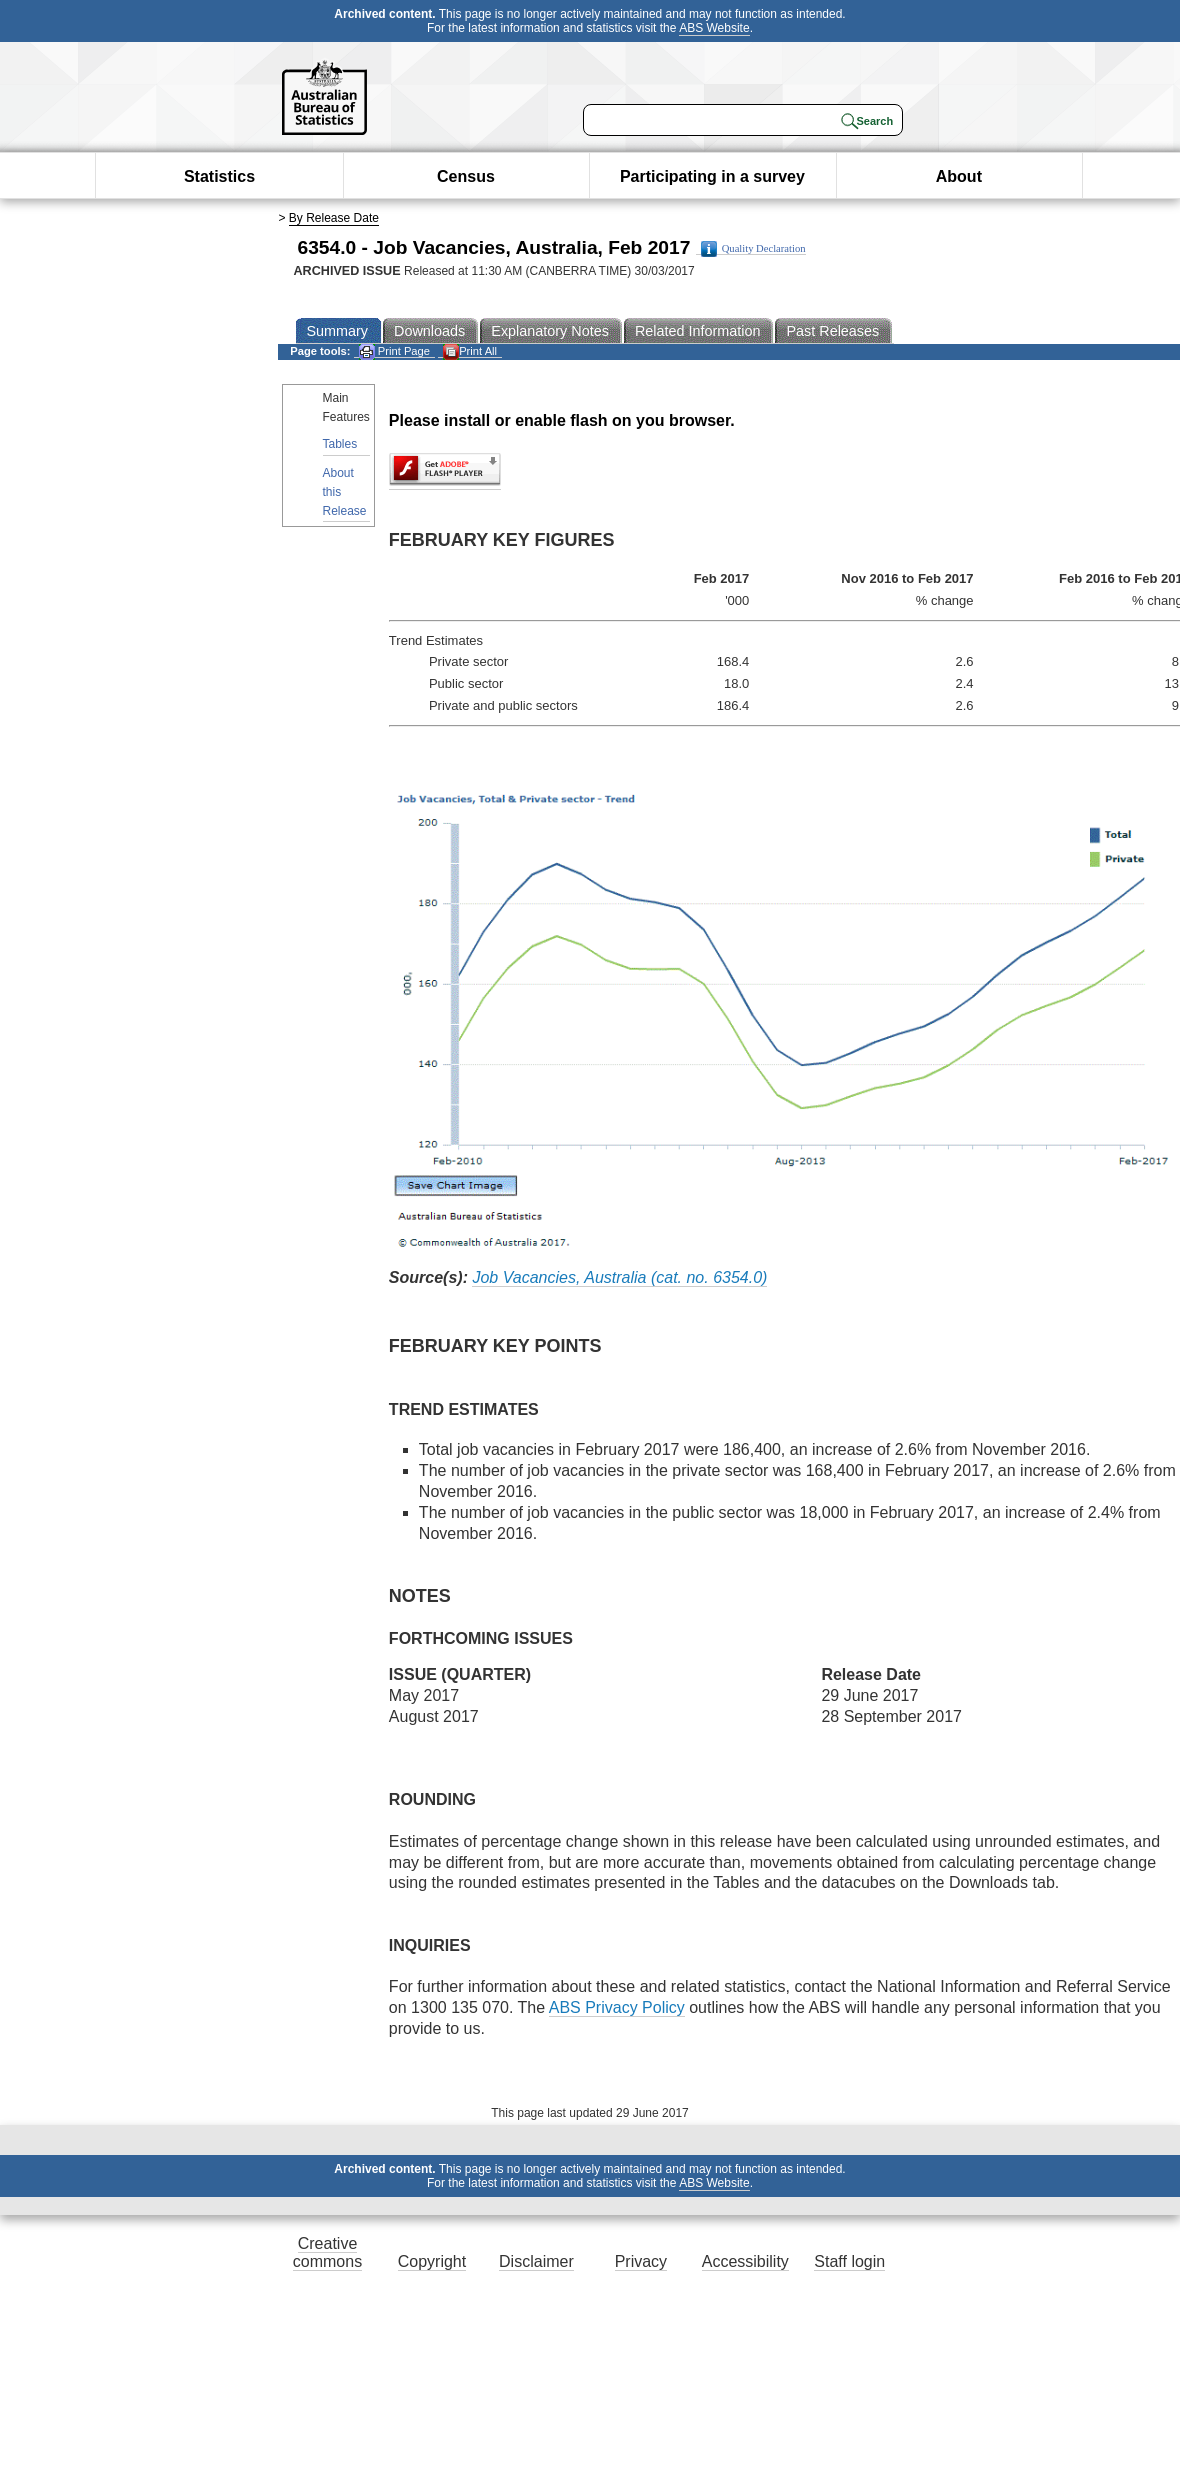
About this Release (345, 492)
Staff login (849, 2261)
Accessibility (745, 2261)
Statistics (219, 176)
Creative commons (327, 2252)
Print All (470, 351)
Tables (340, 444)
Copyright (432, 2261)
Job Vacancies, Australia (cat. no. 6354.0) (619, 1277)
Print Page (394, 351)
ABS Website (714, 28)
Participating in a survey (712, 176)
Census (466, 176)
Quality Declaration (753, 249)
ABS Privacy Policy (617, 2007)
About (959, 176)
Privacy (641, 2261)
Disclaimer (536, 2261)
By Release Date (334, 218)
